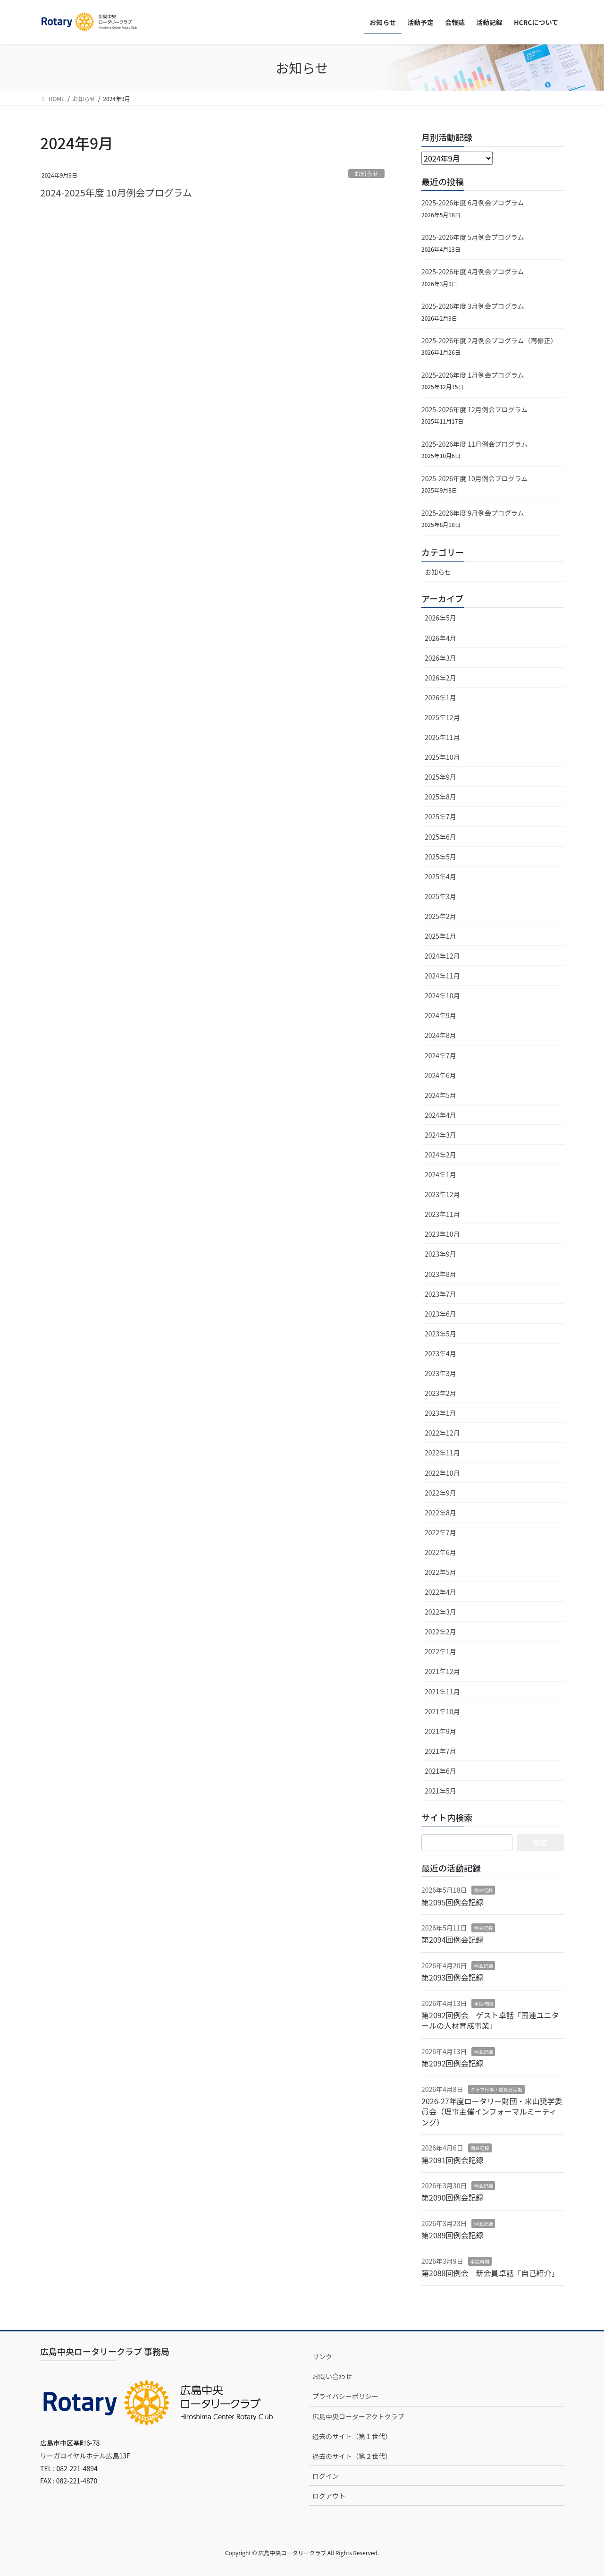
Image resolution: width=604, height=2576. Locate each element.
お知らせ (366, 173)
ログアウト (328, 2495)
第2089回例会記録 (452, 2235)
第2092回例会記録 (452, 2063)
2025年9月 (440, 777)
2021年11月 (442, 1691)
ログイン (325, 2476)
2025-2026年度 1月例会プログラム (472, 375)
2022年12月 (442, 1432)
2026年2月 (440, 677)
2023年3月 (440, 1373)
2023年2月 (440, 1393)
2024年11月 (442, 975)
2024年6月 (440, 1075)
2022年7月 (440, 1532)
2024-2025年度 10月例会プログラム (116, 192)
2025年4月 (440, 876)
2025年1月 (440, 936)
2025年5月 (440, 856)
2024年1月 (440, 1174)
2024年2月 (440, 1154)
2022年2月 (440, 1631)
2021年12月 (442, 1671)
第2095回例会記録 (452, 1902)
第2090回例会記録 (452, 2197)
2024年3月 (440, 1134)
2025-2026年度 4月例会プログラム (472, 271)
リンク (322, 2356)
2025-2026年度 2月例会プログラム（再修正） (489, 340)
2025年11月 (442, 737)
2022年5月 (440, 1572)
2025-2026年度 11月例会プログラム (474, 444)
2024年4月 (440, 1115)
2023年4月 (440, 1353)
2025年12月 (442, 717)
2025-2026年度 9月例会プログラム (472, 513)
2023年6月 (440, 1313)
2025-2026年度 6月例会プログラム (472, 202)
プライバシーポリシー (345, 2396)
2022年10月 (442, 1473)
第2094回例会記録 (452, 1939)
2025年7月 (440, 816)
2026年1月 (440, 697)
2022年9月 (440, 1492)
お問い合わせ (332, 2376)
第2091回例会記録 (452, 2160)
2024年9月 (440, 1015)
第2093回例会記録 (452, 1977)
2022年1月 (440, 1651)
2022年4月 (440, 1592)
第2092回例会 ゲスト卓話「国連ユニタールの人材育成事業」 (490, 2020)
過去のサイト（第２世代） (352, 2456)
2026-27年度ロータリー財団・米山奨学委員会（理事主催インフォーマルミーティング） (491, 2111)
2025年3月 (440, 896)
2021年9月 (440, 1731)
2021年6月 (440, 1771)
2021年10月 (442, 1711)
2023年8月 (440, 1274)
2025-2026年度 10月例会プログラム (474, 478)
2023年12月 (442, 1194)
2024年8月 (440, 1035)
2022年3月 (440, 1611)
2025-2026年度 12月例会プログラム (474, 409)
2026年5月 (440, 617)
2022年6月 (440, 1552)
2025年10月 (442, 757)
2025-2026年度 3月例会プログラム (472, 306)
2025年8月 (440, 796)
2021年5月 (440, 1790)
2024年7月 (440, 1055)
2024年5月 (440, 1095)
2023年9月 (440, 1253)
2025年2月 (440, 916)
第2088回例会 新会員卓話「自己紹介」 (490, 2272)
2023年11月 (442, 1214)
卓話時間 (483, 2003)
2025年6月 (440, 837)
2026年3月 (440, 658)
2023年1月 (440, 1413)
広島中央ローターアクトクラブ (358, 2416)
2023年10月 (442, 1234)
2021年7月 (440, 1751)
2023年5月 (440, 1333)
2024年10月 (442, 995)
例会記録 (483, 1890)
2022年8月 (440, 1512)
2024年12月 (442, 956)
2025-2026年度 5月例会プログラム (472, 237)
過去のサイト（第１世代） (352, 2436)
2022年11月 (442, 1452)
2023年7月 (440, 1294)
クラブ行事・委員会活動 (496, 2089)
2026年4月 (440, 638)
